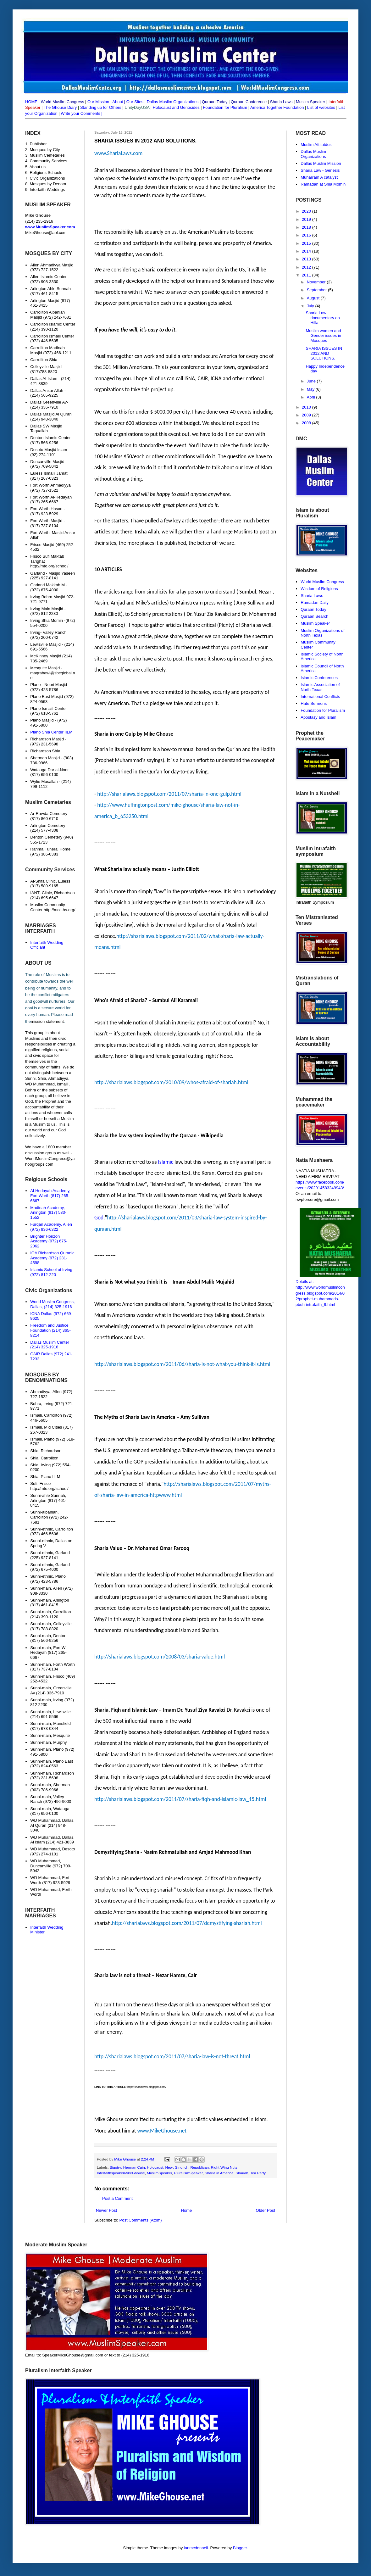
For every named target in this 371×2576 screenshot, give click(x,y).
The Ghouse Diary (60, 107)
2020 (307, 211)
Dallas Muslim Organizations (173, 101)
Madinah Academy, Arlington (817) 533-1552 (48, 1212)
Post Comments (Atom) (140, 2220)
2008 (307, 423)
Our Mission (98, 101)
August (314, 298)
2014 (307, 251)
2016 (307, 235)
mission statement (47, 1021)
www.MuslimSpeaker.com (50, 227)
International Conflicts (320, 696)
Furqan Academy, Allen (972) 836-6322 (51, 1227)
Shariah (241, 2173)
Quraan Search (314, 616)
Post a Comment (117, 2198)
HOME (31, 101)
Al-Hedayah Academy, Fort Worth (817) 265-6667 (50, 1195)
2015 (307, 243)
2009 (307, 415)
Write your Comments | (81, 113)
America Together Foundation (276, 107)
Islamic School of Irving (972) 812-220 (51, 1272)
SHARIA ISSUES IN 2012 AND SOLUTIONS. (324, 353)
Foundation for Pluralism (225, 107)
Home (186, 2210)
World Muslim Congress (322, 581)
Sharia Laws (312, 595)
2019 (307, 219)
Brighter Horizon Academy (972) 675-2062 (48, 1241)
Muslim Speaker (315, 623)
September (317, 289)
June (312, 381)
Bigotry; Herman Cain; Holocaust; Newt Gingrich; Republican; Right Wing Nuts (173, 2167)
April (311, 397)
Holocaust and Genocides (176, 107)
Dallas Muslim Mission (321, 163)
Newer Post (106, 2210)
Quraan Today (313, 609)
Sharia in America (219, 2173)
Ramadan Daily (315, 602)
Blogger (240, 2547)
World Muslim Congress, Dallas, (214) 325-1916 (52, 1304)
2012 (307, 267)
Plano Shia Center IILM (51, 732)
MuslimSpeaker (159, 2173)
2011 (307, 275)
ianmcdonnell (196, 2547)
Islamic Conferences (319, 677)
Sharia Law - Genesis (320, 170)
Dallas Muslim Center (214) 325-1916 (49, 1345)
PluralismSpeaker (188, 2173)
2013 (307, 259)
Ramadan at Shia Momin (323, 184)
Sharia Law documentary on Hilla (323, 317)
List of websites (320, 107)
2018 (307, 227)
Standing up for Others (100, 107)
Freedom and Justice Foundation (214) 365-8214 (50, 1330)
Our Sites (134, 101)
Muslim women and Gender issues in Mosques (323, 335)
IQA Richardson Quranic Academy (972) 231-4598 (52, 1258)
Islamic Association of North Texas (320, 687)
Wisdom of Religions (319, 588)
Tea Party (258, 2173)
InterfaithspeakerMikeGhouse (121, 2173)
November (317, 282)
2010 (307, 407)
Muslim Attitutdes (316, 144)
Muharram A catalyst (319, 177)
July (311, 306)
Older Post (265, 2210)
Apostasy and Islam (318, 717)
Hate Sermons (314, 703)
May (311, 389)
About (117, 101)
